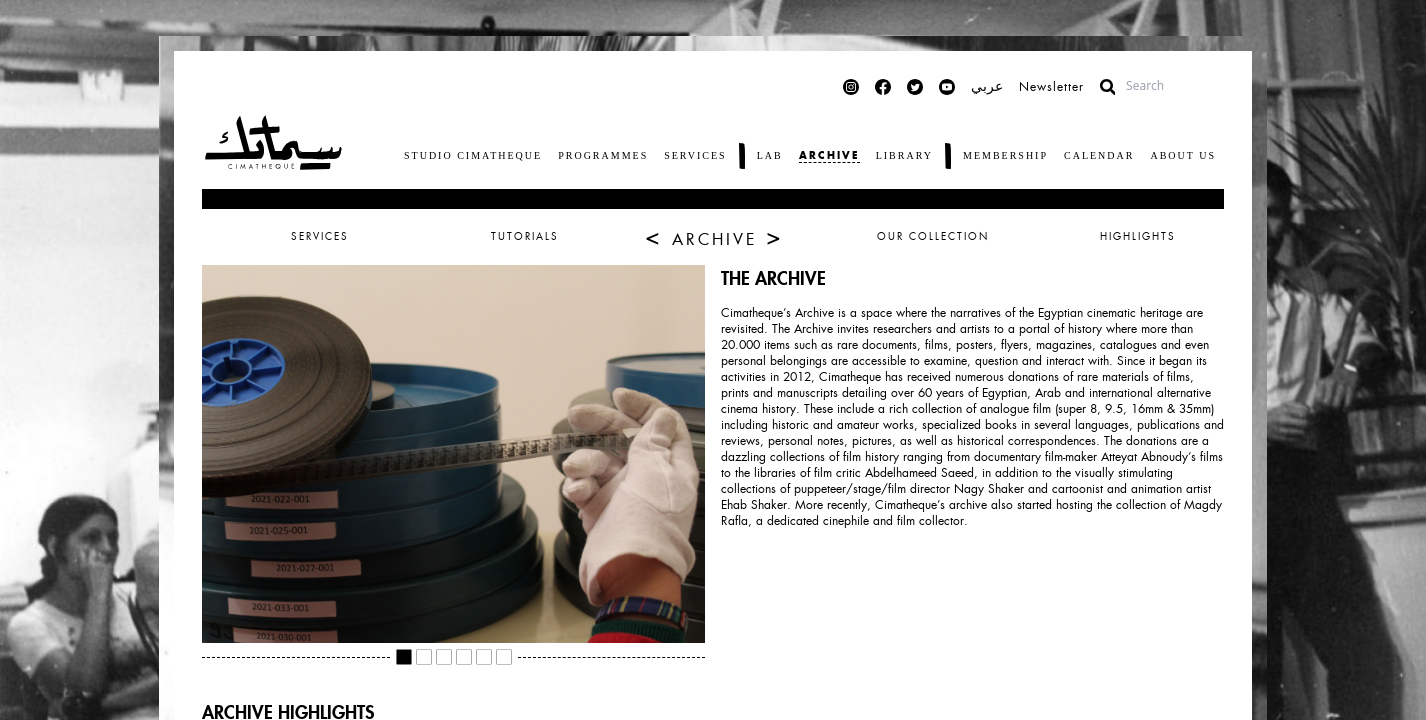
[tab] (713, 237)
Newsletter (1051, 87)
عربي (987, 86)
